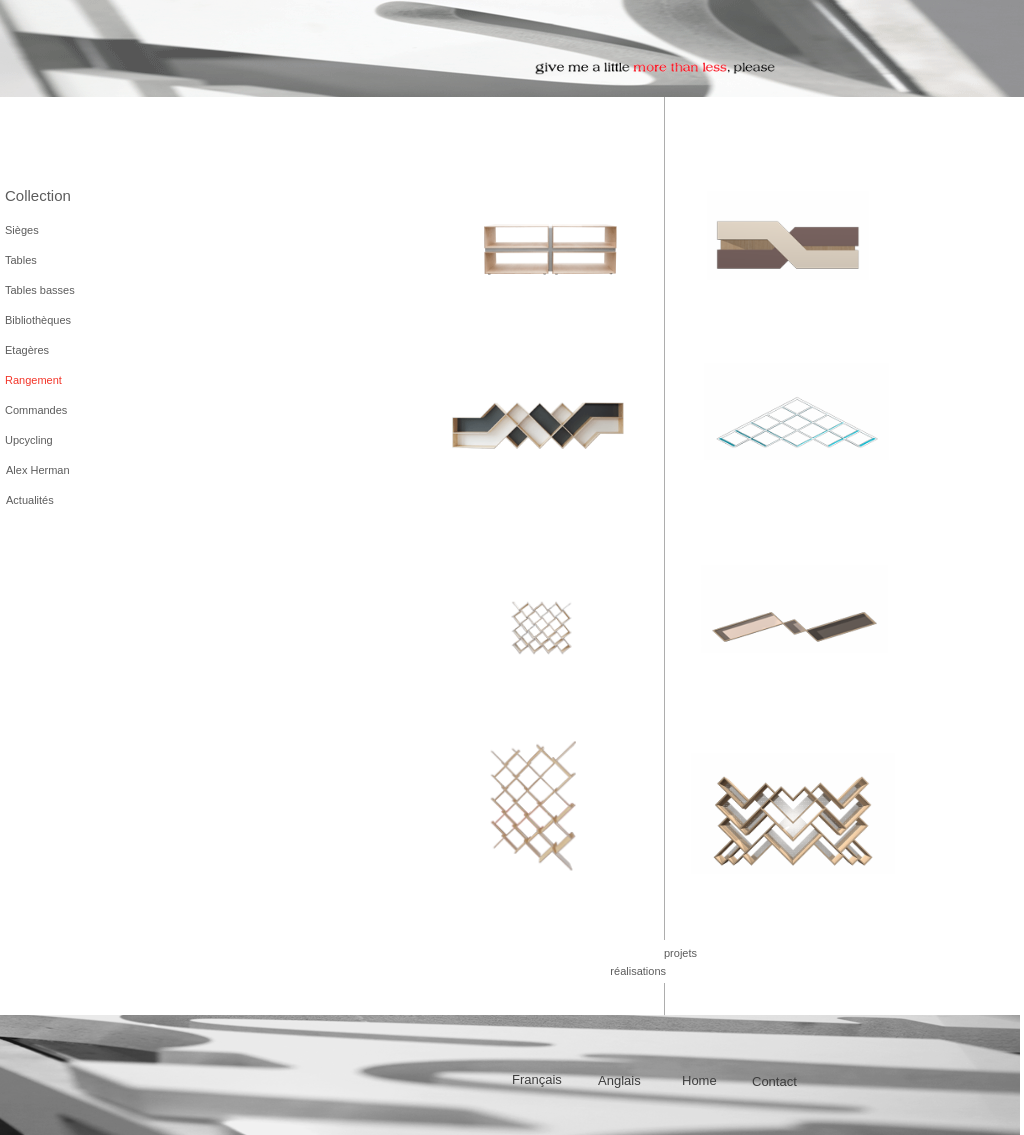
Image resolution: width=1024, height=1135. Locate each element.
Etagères (27, 350)
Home (699, 1080)
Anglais (619, 1080)
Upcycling (29, 440)
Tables (21, 260)
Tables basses (40, 290)
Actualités (30, 500)
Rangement (33, 380)
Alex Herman (38, 470)
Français (537, 1079)
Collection (38, 195)
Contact (774, 1081)
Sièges (22, 230)
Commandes (36, 410)
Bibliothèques (38, 320)
